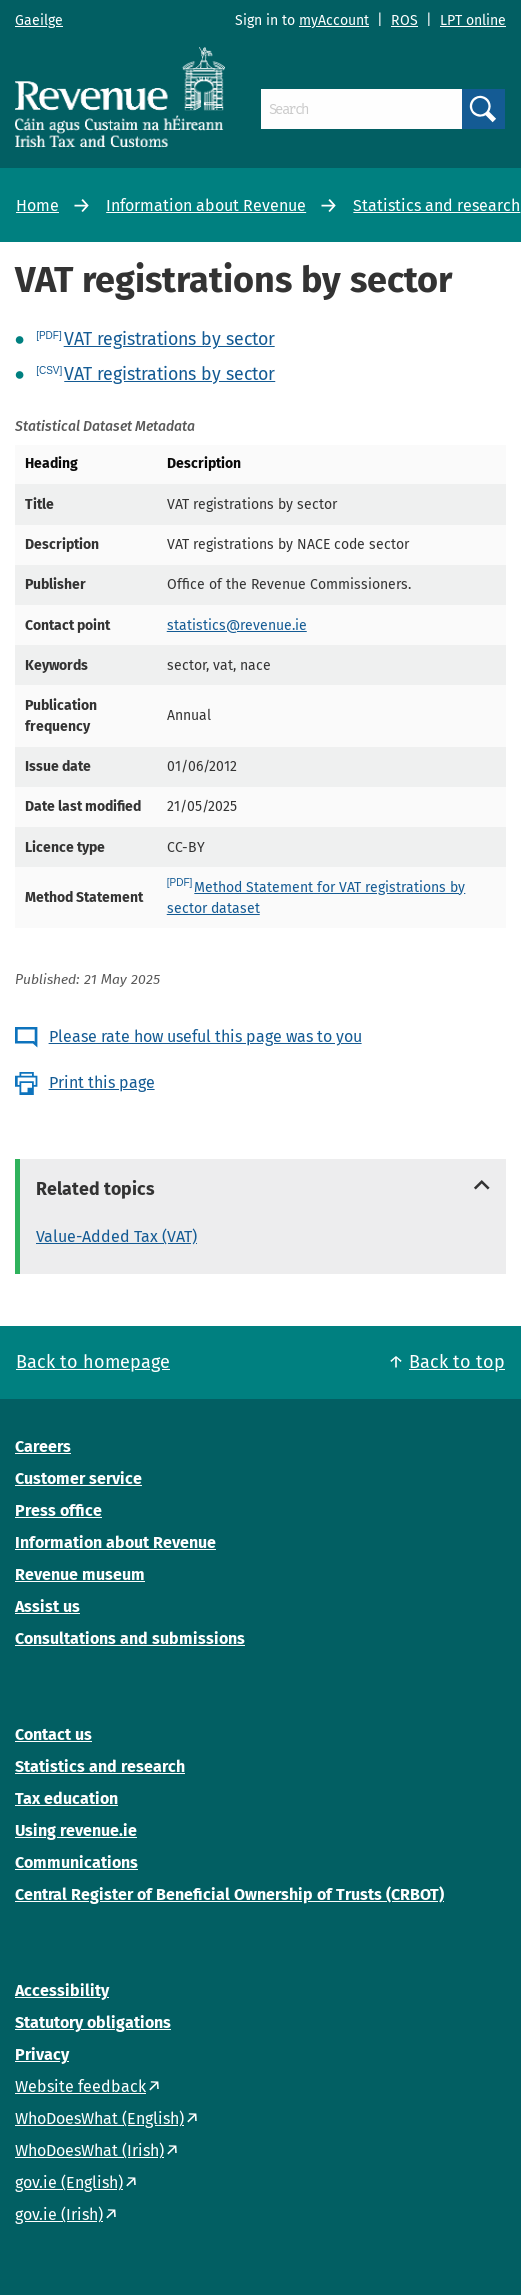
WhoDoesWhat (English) (99, 2118)
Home (37, 205)
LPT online (473, 20)
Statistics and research (436, 205)
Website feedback (80, 2086)
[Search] (361, 109)
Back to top (457, 1362)
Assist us (47, 1606)
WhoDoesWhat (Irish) (89, 2150)
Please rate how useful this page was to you (205, 1036)
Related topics (95, 1189)
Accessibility (62, 1990)
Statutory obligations (93, 2022)
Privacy (42, 2054)
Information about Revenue (206, 205)
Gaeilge (39, 20)
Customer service (78, 1478)
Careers (43, 1446)
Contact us (53, 1734)
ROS (404, 20)
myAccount (334, 20)
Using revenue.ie (76, 1830)
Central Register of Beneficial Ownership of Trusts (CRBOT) (229, 1894)
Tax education (66, 1798)
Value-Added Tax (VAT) (116, 1236)
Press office (58, 1510)
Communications (76, 1862)
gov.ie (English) (69, 2182)
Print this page (102, 1082)
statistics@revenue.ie (237, 625)
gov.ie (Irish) (59, 2214)
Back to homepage (93, 1362)
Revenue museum (80, 1574)
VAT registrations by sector (169, 339)
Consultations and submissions (130, 1638)
